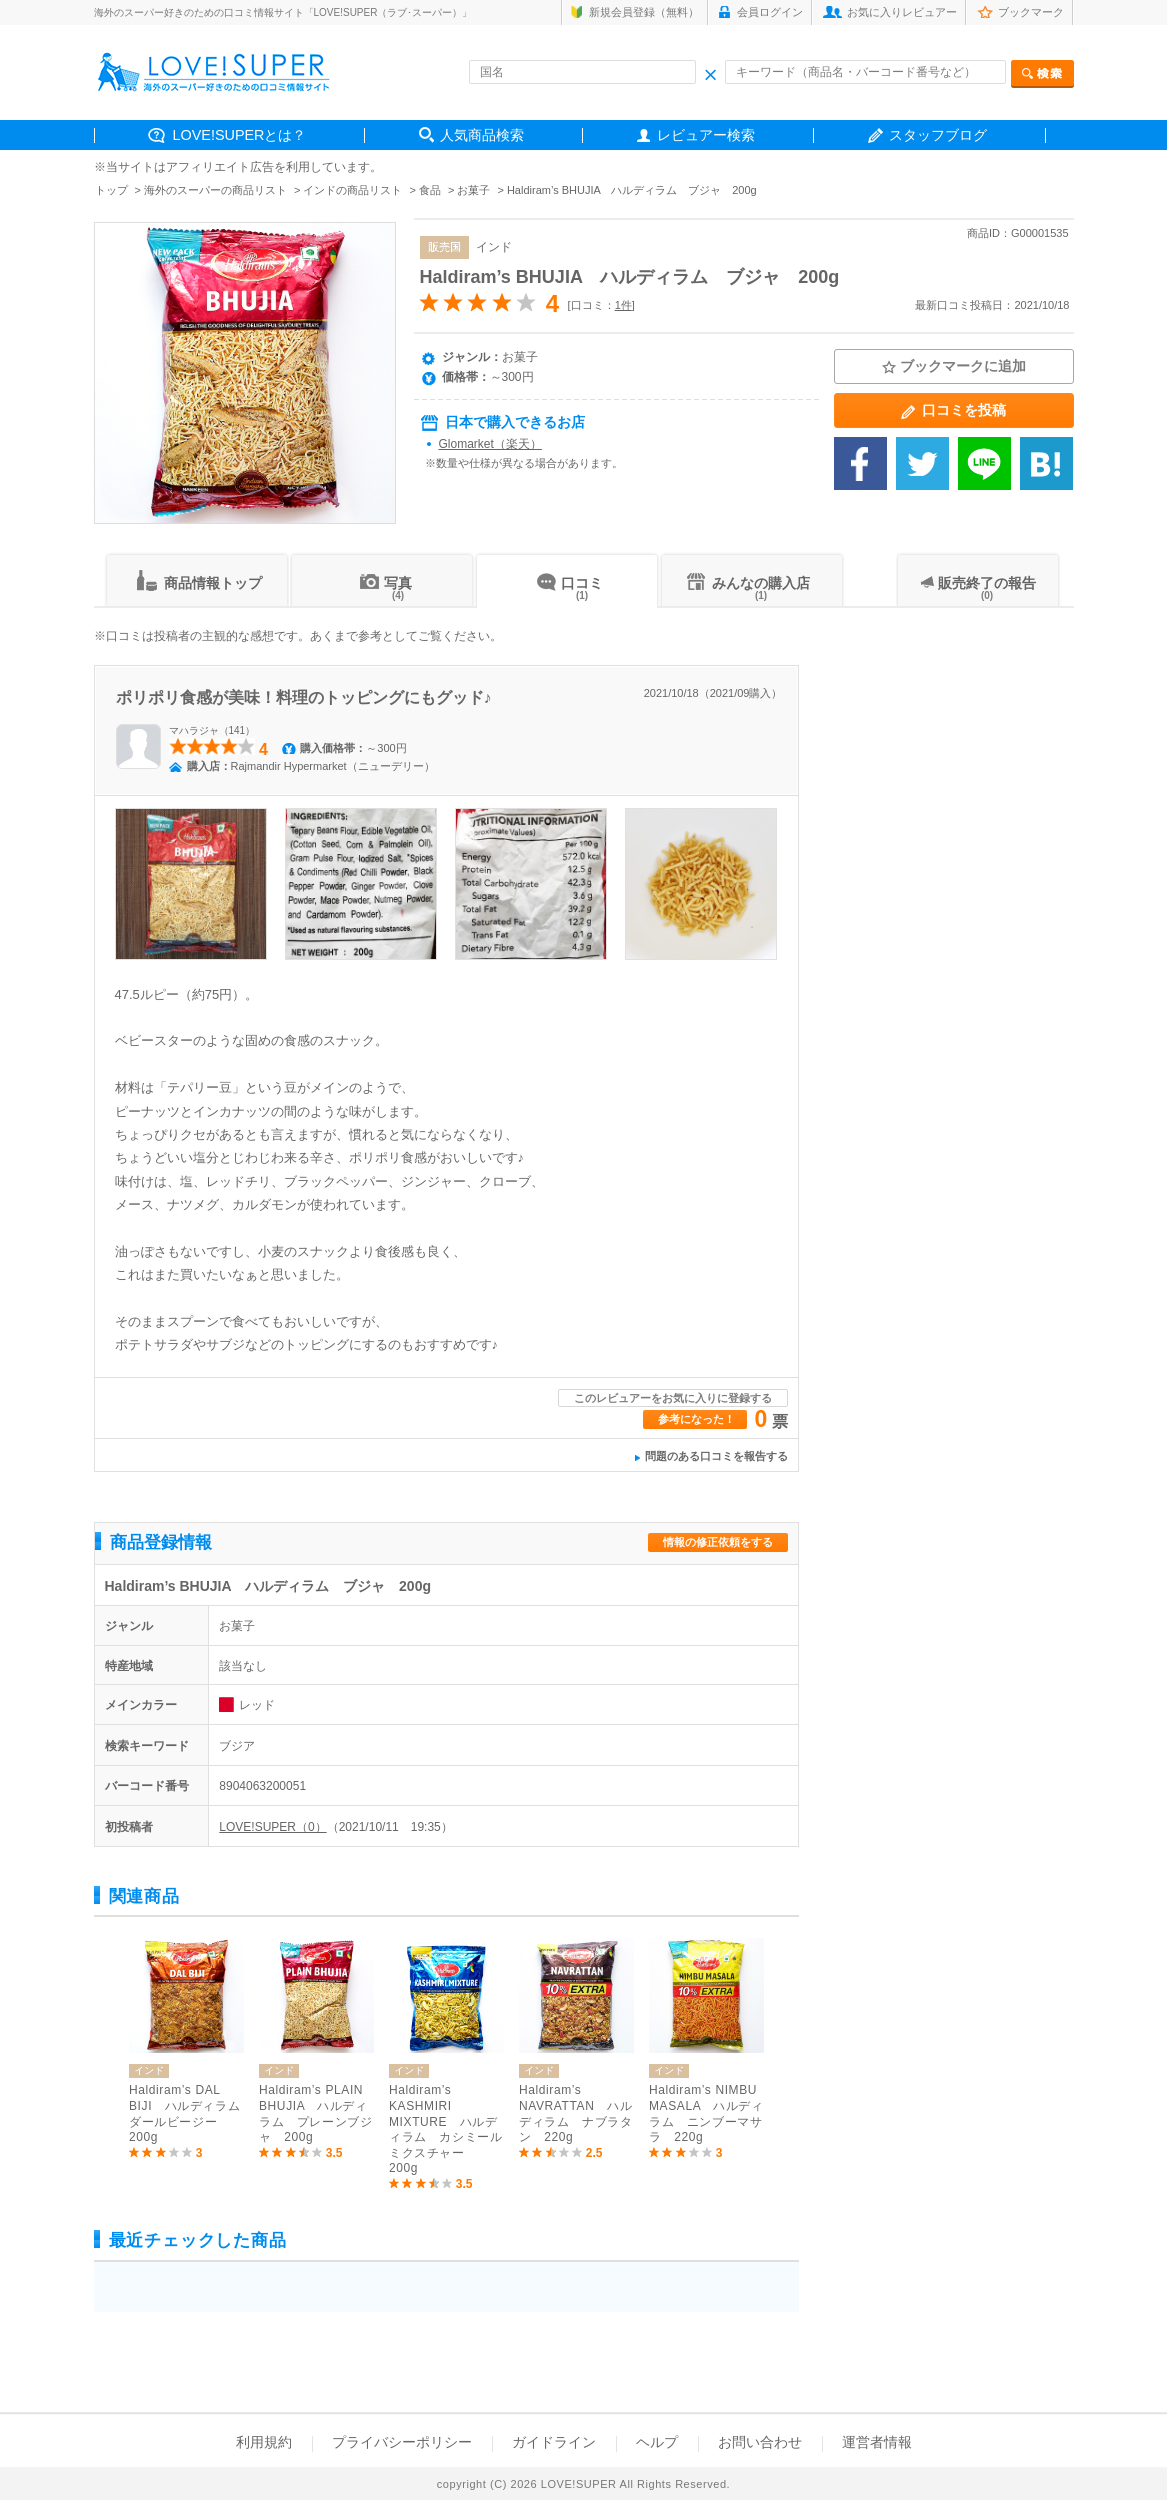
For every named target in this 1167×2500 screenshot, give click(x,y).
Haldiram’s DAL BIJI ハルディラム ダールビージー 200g (186, 2113)
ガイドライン (554, 2442)
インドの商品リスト (352, 190)
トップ (111, 190)
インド (494, 247)
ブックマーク (1031, 12)
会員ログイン (770, 12)
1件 (623, 305)
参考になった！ (696, 1419)
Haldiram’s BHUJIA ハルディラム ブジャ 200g (630, 277)
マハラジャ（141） (212, 730)
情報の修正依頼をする (718, 1542)
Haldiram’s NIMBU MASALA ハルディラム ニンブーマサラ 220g (706, 2113)
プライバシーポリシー (402, 2442)
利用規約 (264, 2442)
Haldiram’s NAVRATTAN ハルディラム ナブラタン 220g (575, 2113)
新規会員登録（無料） (644, 12)
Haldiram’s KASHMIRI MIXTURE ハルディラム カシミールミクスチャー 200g (445, 2129)
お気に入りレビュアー (902, 12)
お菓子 (473, 190)
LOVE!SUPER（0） (272, 1827)
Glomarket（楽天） (490, 444)
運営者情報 (877, 2442)
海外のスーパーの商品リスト (215, 190)
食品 (430, 190)
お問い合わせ (760, 2442)
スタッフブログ (938, 135)
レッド (257, 1705)
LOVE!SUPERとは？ (240, 135)
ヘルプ (657, 2442)
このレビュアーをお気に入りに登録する (673, 1398)
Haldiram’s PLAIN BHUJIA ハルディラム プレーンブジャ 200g (315, 2113)
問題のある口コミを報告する (716, 1456)
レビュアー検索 (706, 135)
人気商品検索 (482, 135)
